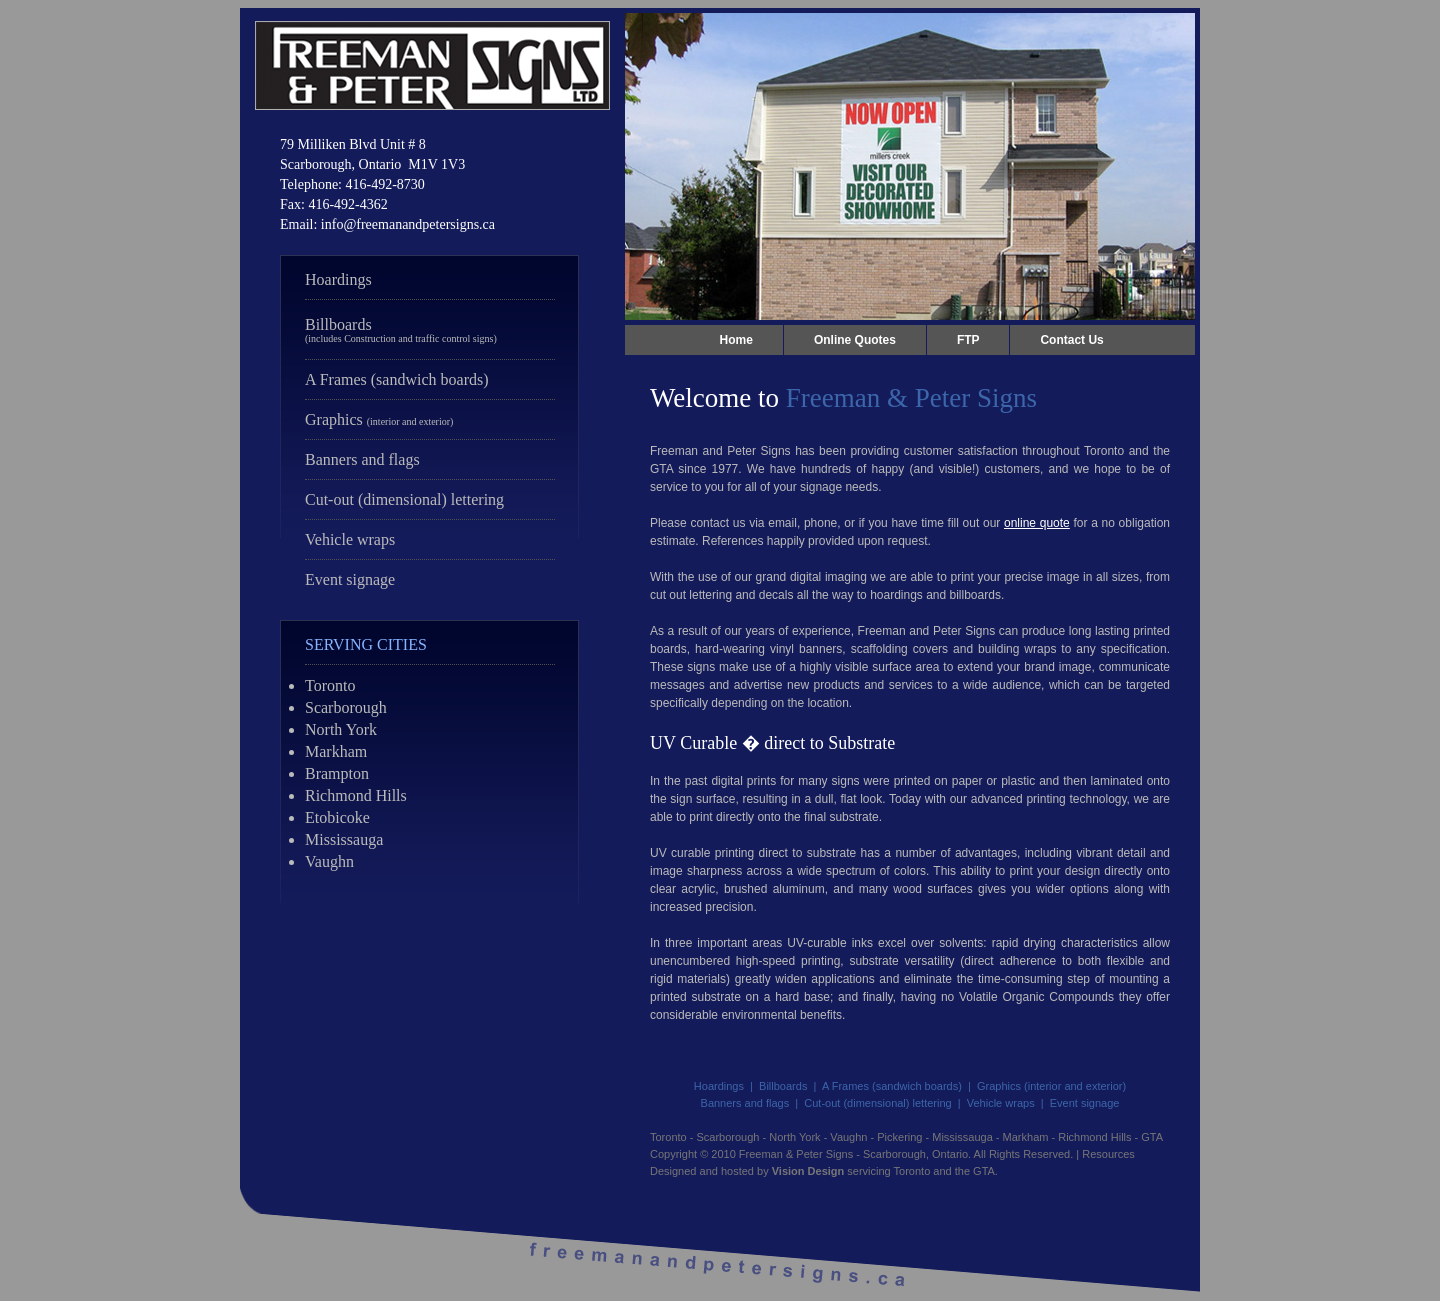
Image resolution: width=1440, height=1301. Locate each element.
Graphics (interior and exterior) (1051, 1086)
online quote (1037, 523)
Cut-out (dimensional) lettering (404, 499)
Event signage (350, 579)
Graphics (379, 419)
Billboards (401, 330)
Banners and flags (362, 459)
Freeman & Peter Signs (796, 1154)
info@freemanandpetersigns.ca (408, 224)
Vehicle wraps (350, 539)
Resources (1108, 1154)
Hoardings (338, 279)
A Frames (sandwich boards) (397, 379)
